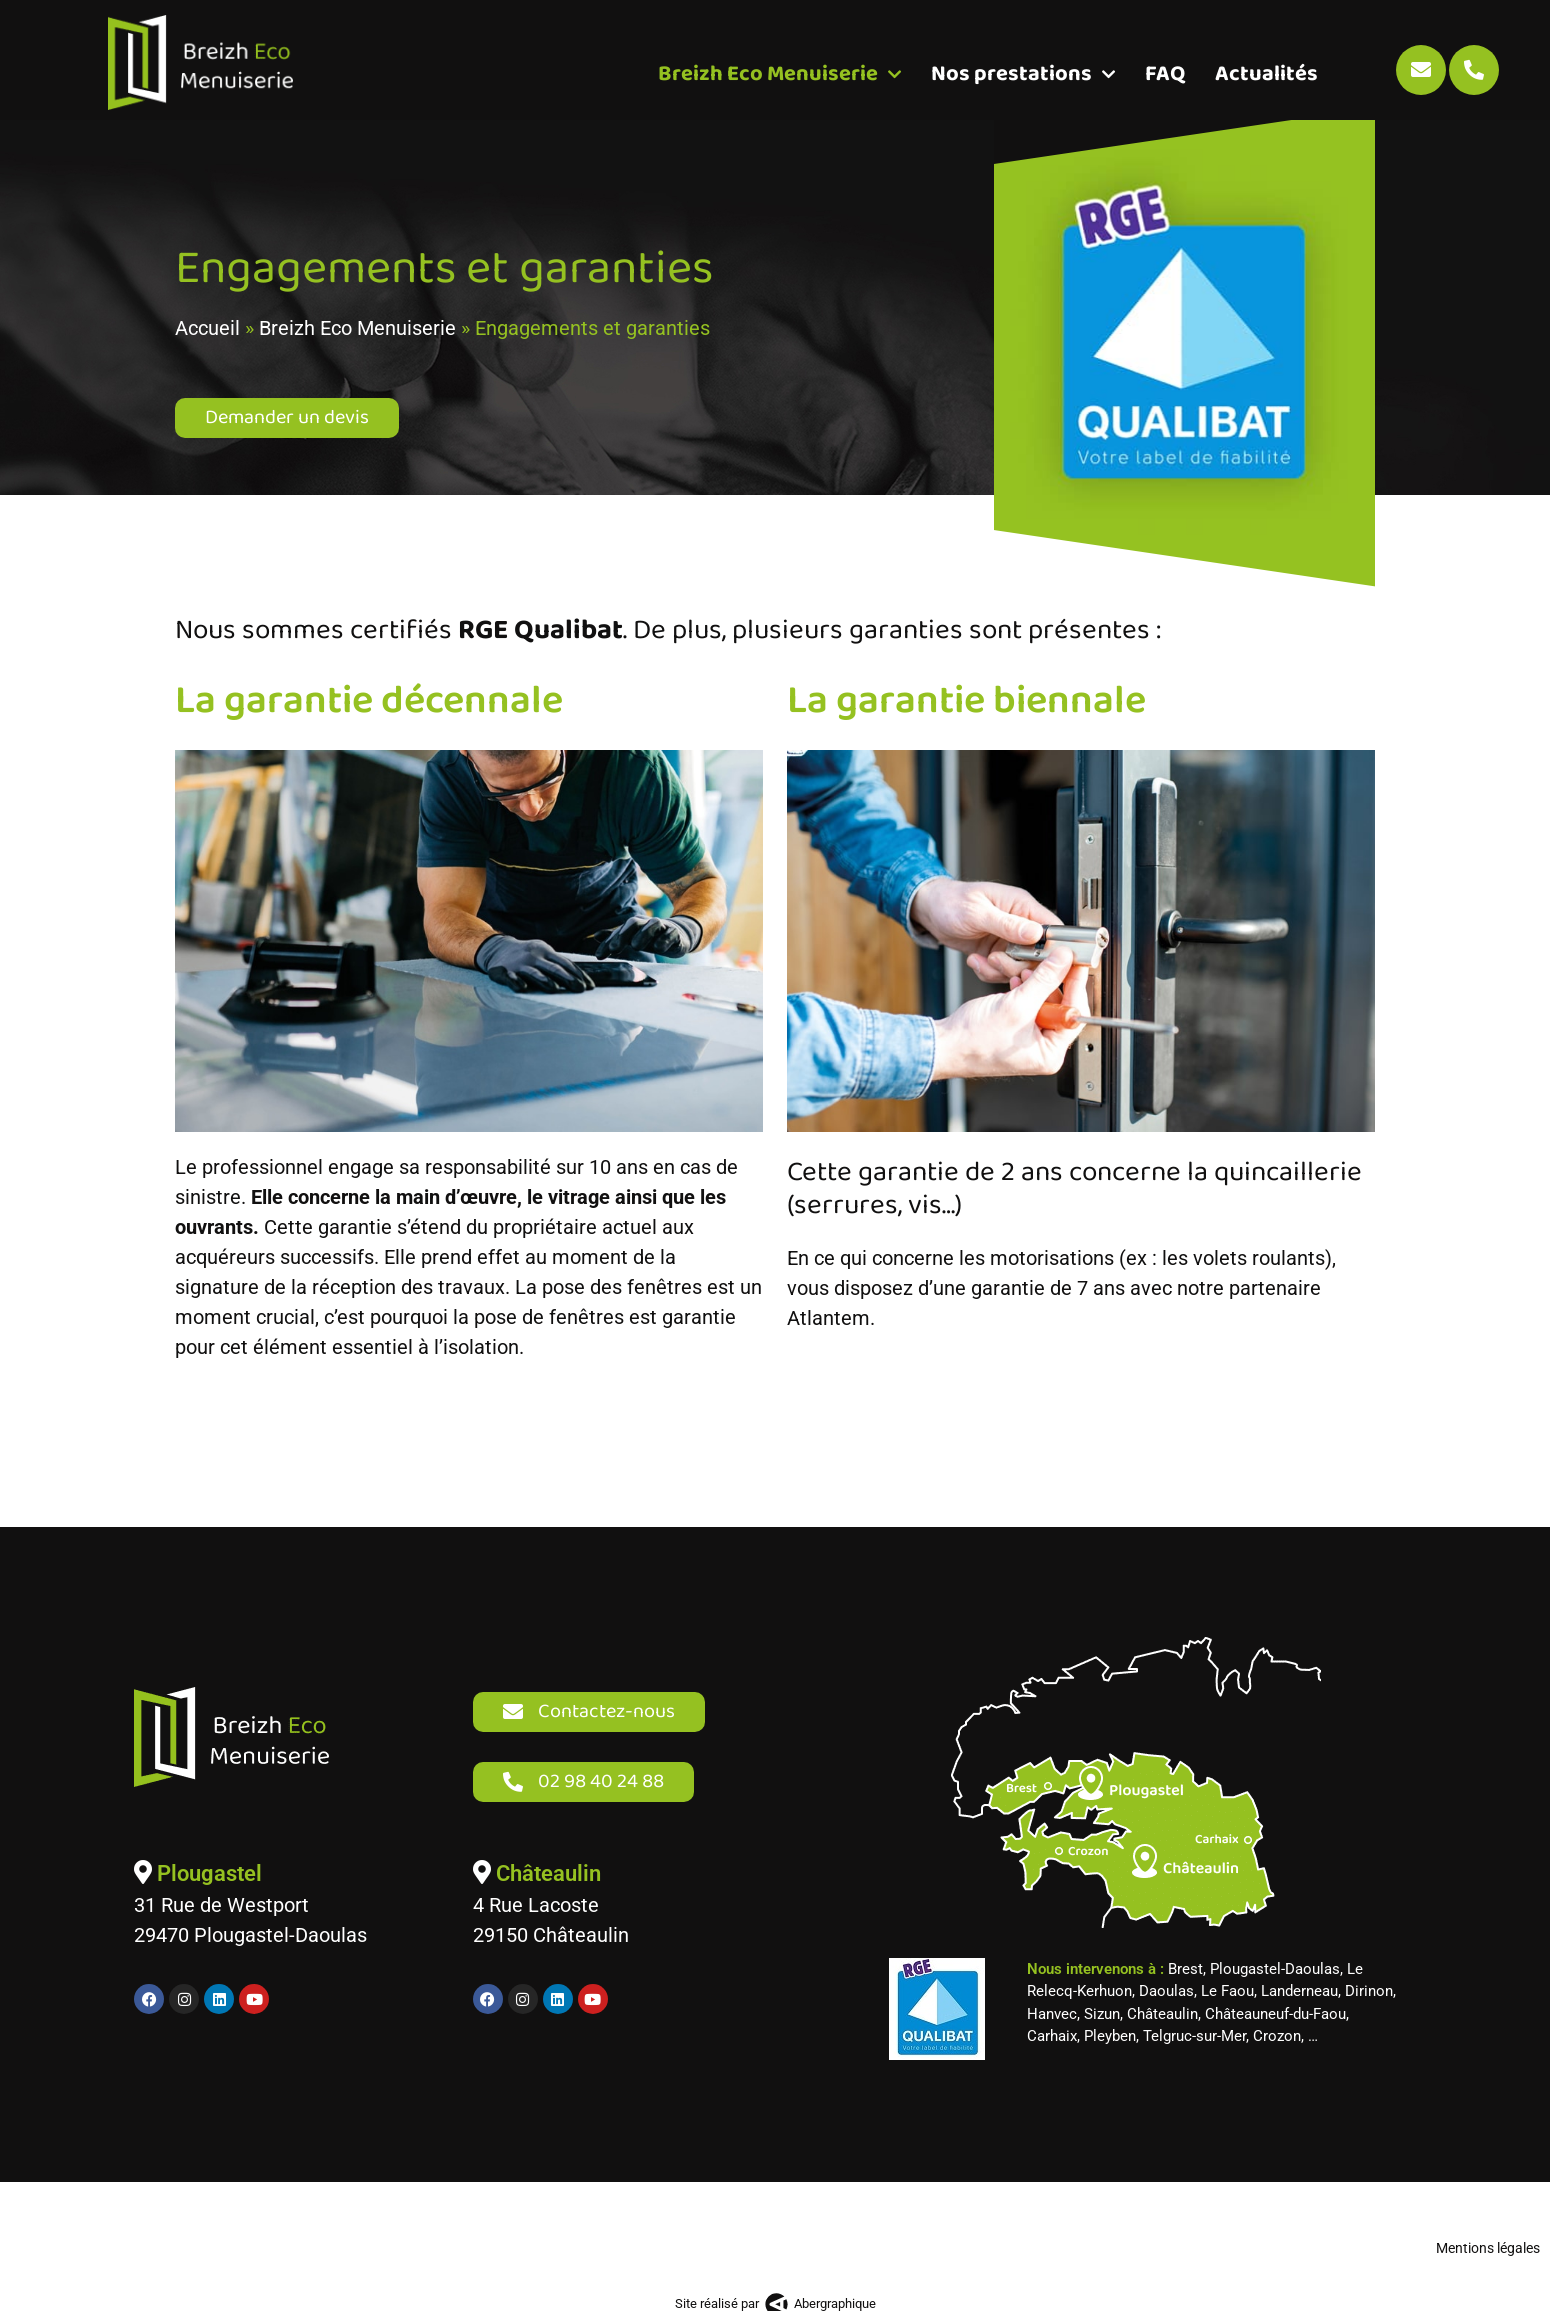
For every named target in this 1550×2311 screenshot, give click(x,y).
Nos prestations (1023, 74)
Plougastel (207, 1888)
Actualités (1266, 74)
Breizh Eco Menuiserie (779, 74)
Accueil (207, 343)
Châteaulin (546, 1888)
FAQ (1165, 74)
